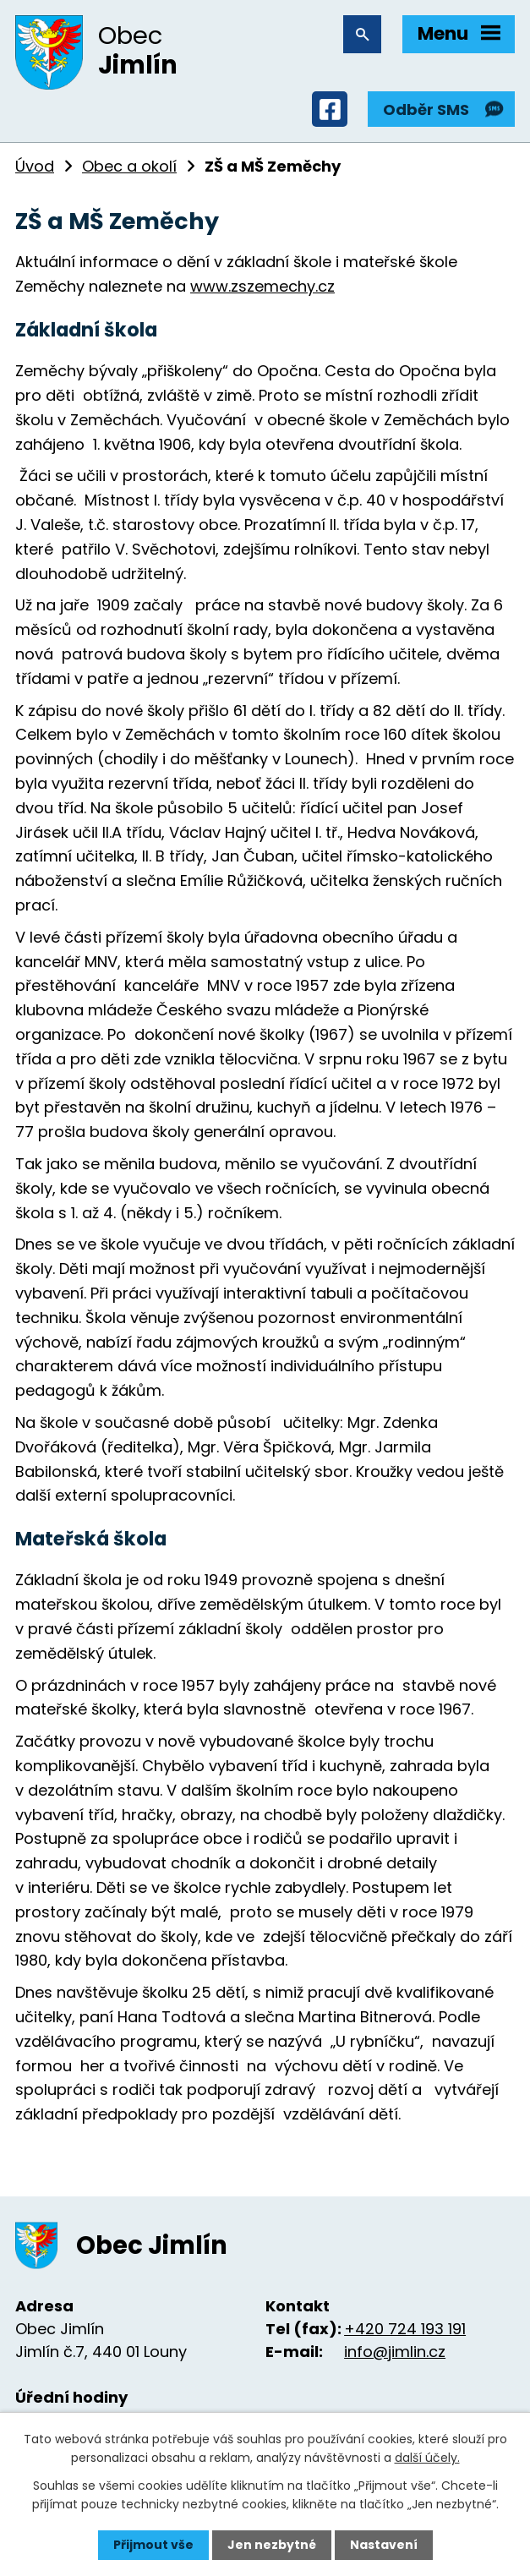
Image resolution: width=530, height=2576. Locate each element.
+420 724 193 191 (405, 2328)
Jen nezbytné (271, 2544)
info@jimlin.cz (394, 2351)
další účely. (427, 2457)
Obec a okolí (129, 166)
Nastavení (384, 2544)
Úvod (34, 166)
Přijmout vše (153, 2544)
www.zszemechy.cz (262, 286)
